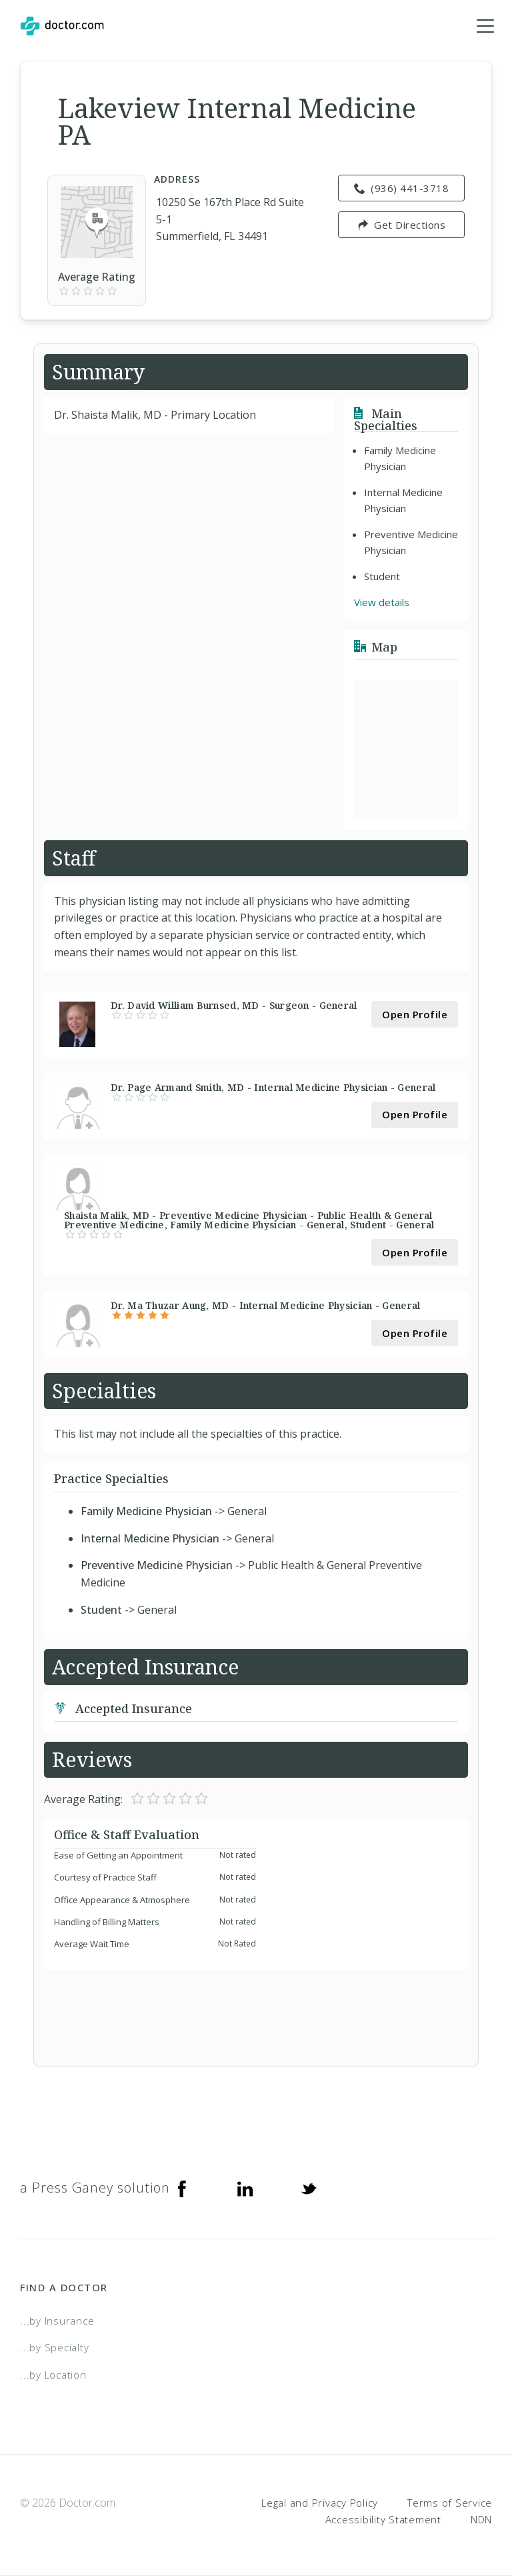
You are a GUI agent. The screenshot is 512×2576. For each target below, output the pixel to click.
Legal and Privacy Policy (319, 2502)
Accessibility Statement (383, 2520)
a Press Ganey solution (95, 2188)
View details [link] (381, 602)
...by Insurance (57, 2320)
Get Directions (401, 225)
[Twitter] (309, 2188)
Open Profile (414, 1014)
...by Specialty (54, 2348)
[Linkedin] (245, 2188)
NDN (481, 2520)
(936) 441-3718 (401, 188)
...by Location (53, 2375)
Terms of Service (449, 2502)
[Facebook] (182, 2188)
